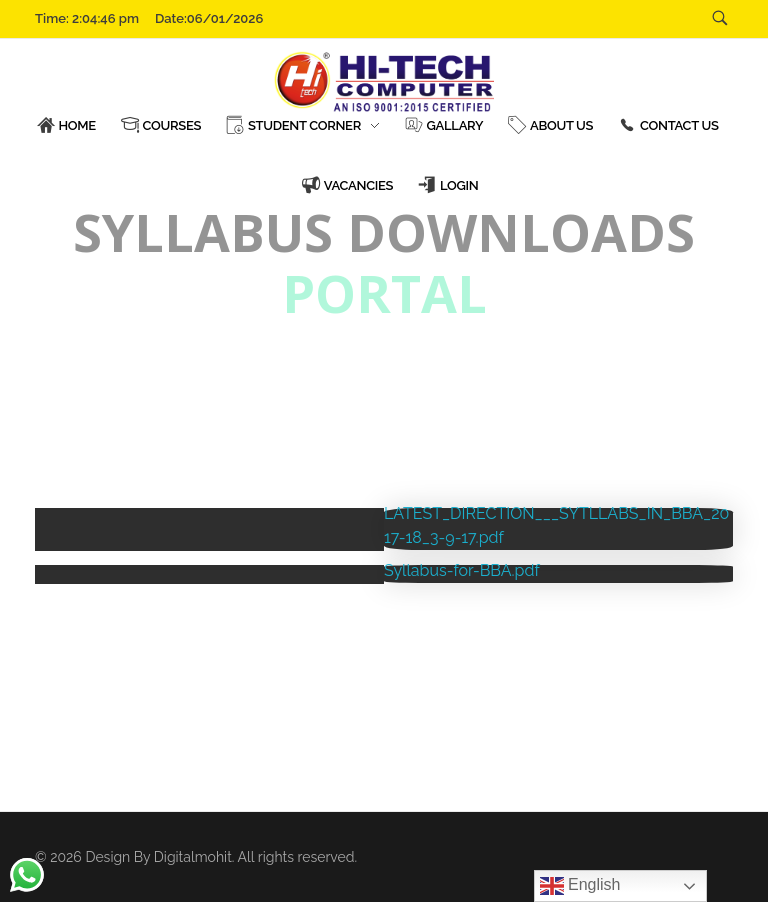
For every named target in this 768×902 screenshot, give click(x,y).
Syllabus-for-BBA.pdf (462, 570)
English (580, 886)
